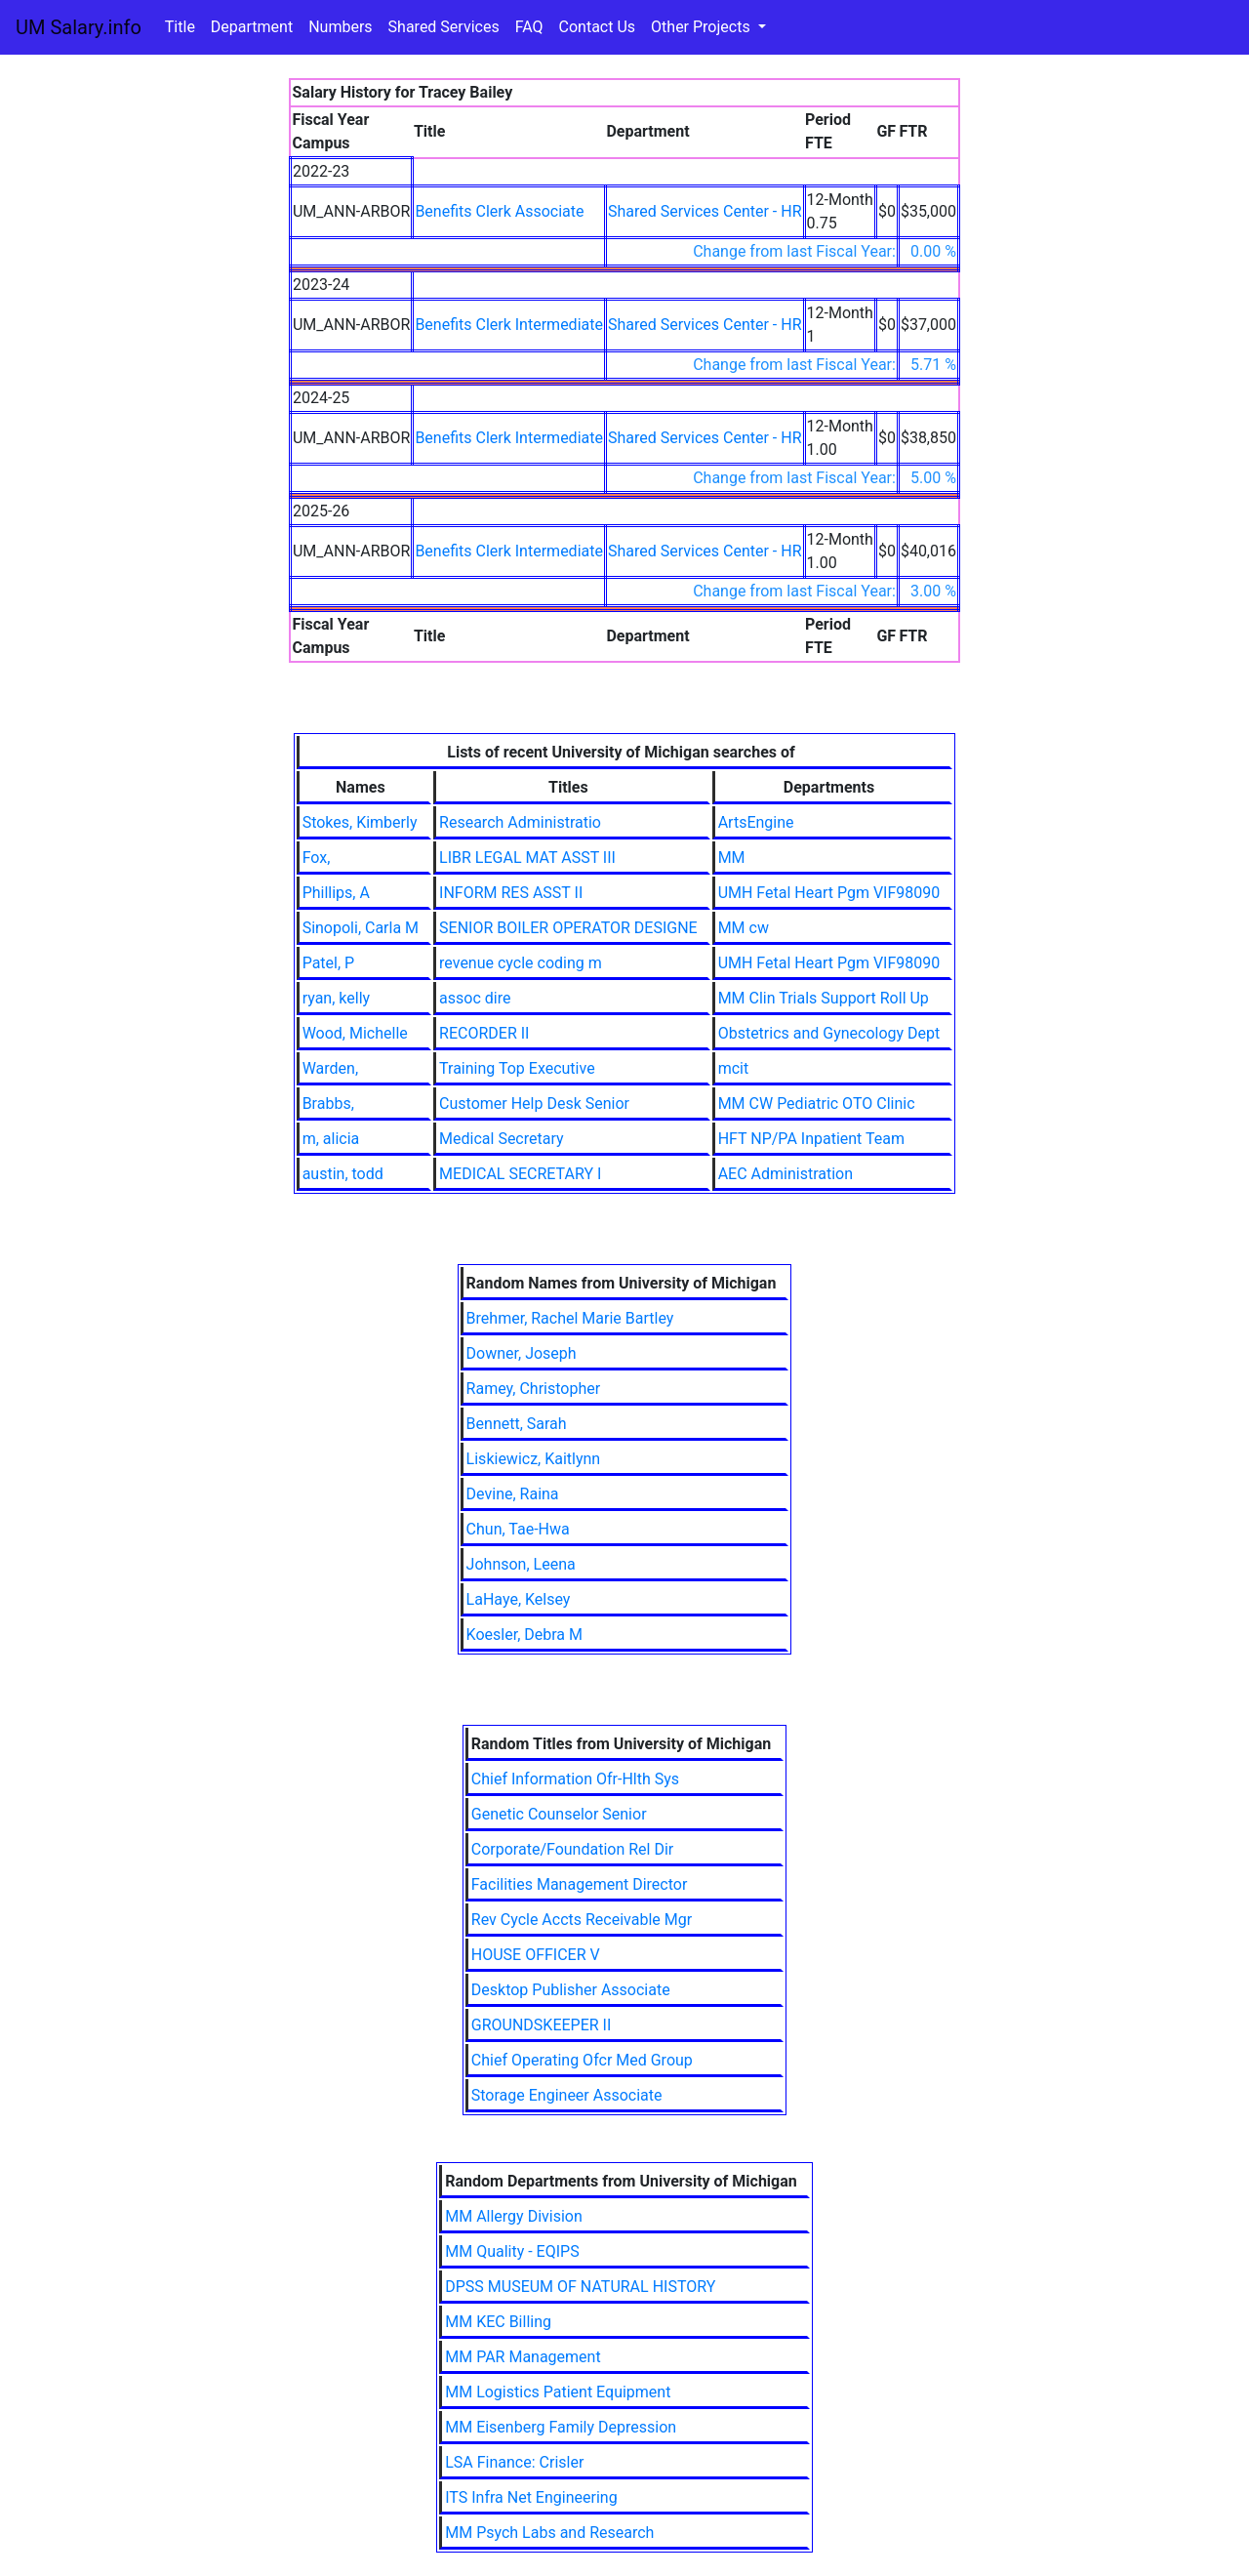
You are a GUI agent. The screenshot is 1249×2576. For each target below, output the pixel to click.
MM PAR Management (522, 2357)
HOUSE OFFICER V (535, 1954)
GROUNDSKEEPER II (541, 2025)
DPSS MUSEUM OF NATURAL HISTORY (580, 2286)
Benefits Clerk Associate (499, 211)
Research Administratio (520, 822)
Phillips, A (336, 892)
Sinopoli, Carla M (360, 928)
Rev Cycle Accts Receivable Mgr (581, 1919)
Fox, (316, 857)
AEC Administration (785, 1174)
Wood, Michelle (355, 1033)
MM (731, 857)
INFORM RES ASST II (511, 892)
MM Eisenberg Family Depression (560, 2427)
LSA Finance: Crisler (514, 2462)
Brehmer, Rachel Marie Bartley (570, 1318)
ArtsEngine (756, 822)
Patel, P (328, 963)
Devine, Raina (512, 1494)
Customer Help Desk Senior (534, 1103)
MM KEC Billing (498, 2321)
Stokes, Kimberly (360, 822)
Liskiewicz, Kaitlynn (533, 1459)
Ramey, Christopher (533, 1388)
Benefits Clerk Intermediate (509, 324)
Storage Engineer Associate (567, 2095)
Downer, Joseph (521, 1353)
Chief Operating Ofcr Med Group (582, 2060)
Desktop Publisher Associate (570, 1990)
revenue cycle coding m (520, 963)
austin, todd (342, 1174)
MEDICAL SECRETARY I (520, 1174)
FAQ (529, 27)
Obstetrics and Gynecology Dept (829, 1033)
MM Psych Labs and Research (549, 2532)
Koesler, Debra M (524, 1634)
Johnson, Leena (521, 1564)
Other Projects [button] (702, 27)
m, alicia (331, 1138)
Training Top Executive (517, 1068)
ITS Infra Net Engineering (531, 2497)
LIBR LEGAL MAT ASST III (527, 857)
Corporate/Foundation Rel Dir (572, 1849)
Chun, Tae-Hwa (518, 1529)
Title (180, 27)
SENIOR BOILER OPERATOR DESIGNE (568, 928)
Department (252, 27)
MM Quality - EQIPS (512, 2251)
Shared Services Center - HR (705, 211)
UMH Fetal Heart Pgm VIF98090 (829, 892)
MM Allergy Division (514, 2216)
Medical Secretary (501, 1138)
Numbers (340, 27)
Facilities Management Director (579, 1884)
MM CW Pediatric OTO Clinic (816, 1103)
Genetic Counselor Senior (559, 1814)
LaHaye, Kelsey (518, 1599)
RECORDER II (484, 1033)
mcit (733, 1068)
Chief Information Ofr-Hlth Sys (575, 1779)
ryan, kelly (336, 998)
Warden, (330, 1068)
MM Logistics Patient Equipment (557, 2392)
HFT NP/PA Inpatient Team (811, 1138)
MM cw (743, 928)
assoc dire (474, 998)
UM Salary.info (78, 27)
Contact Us (597, 27)
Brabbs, (328, 1103)
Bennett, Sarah (516, 1423)
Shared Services (444, 27)
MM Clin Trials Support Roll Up (823, 998)
